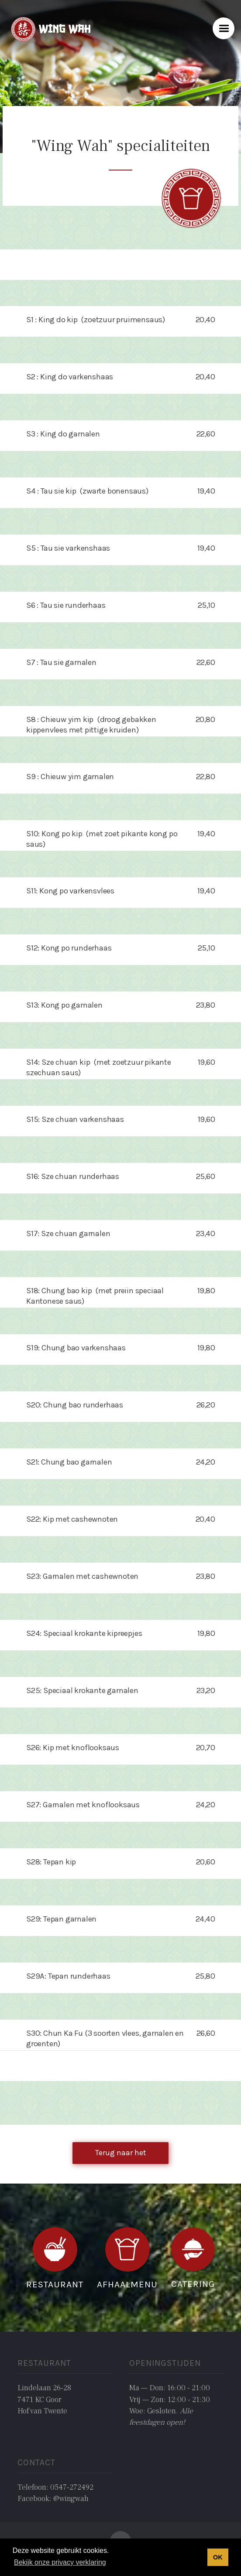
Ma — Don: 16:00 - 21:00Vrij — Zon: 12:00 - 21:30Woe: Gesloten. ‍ (169, 2405)
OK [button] (218, 2557)
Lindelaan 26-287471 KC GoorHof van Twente (44, 2399)
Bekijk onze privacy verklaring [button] (60, 2562)
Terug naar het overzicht (120, 2156)
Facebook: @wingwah (53, 2499)
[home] (49, 28)
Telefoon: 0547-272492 (55, 2487)
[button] (223, 28)
